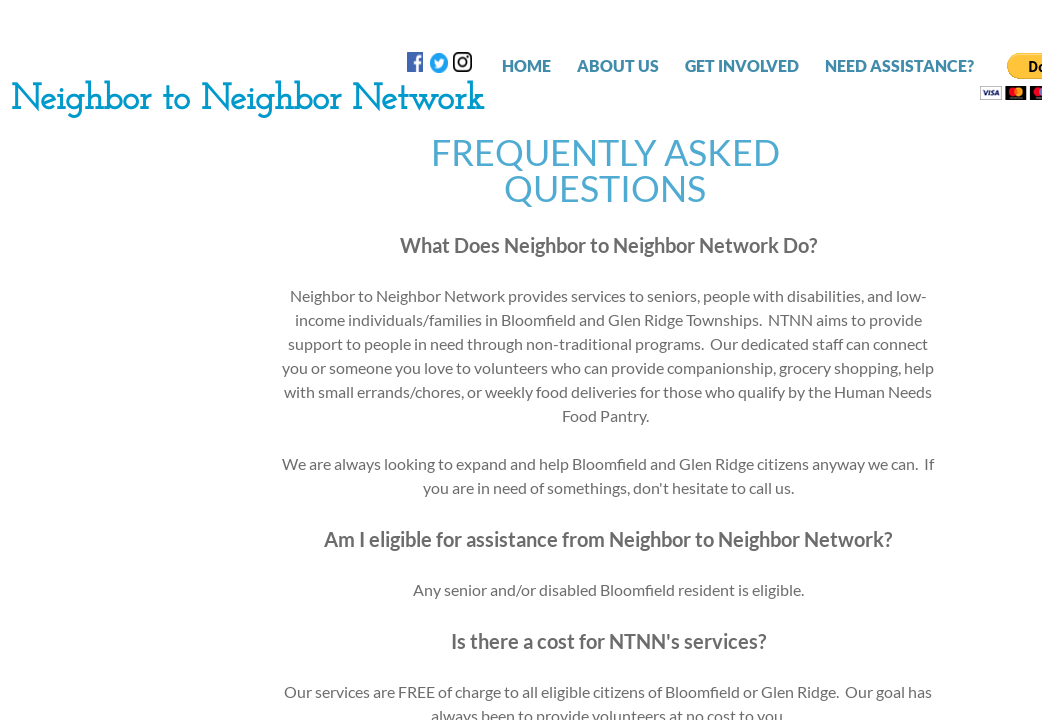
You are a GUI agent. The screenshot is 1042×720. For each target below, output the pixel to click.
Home (526, 65)
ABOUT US (618, 65)
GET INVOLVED (742, 65)
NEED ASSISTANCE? (899, 65)
